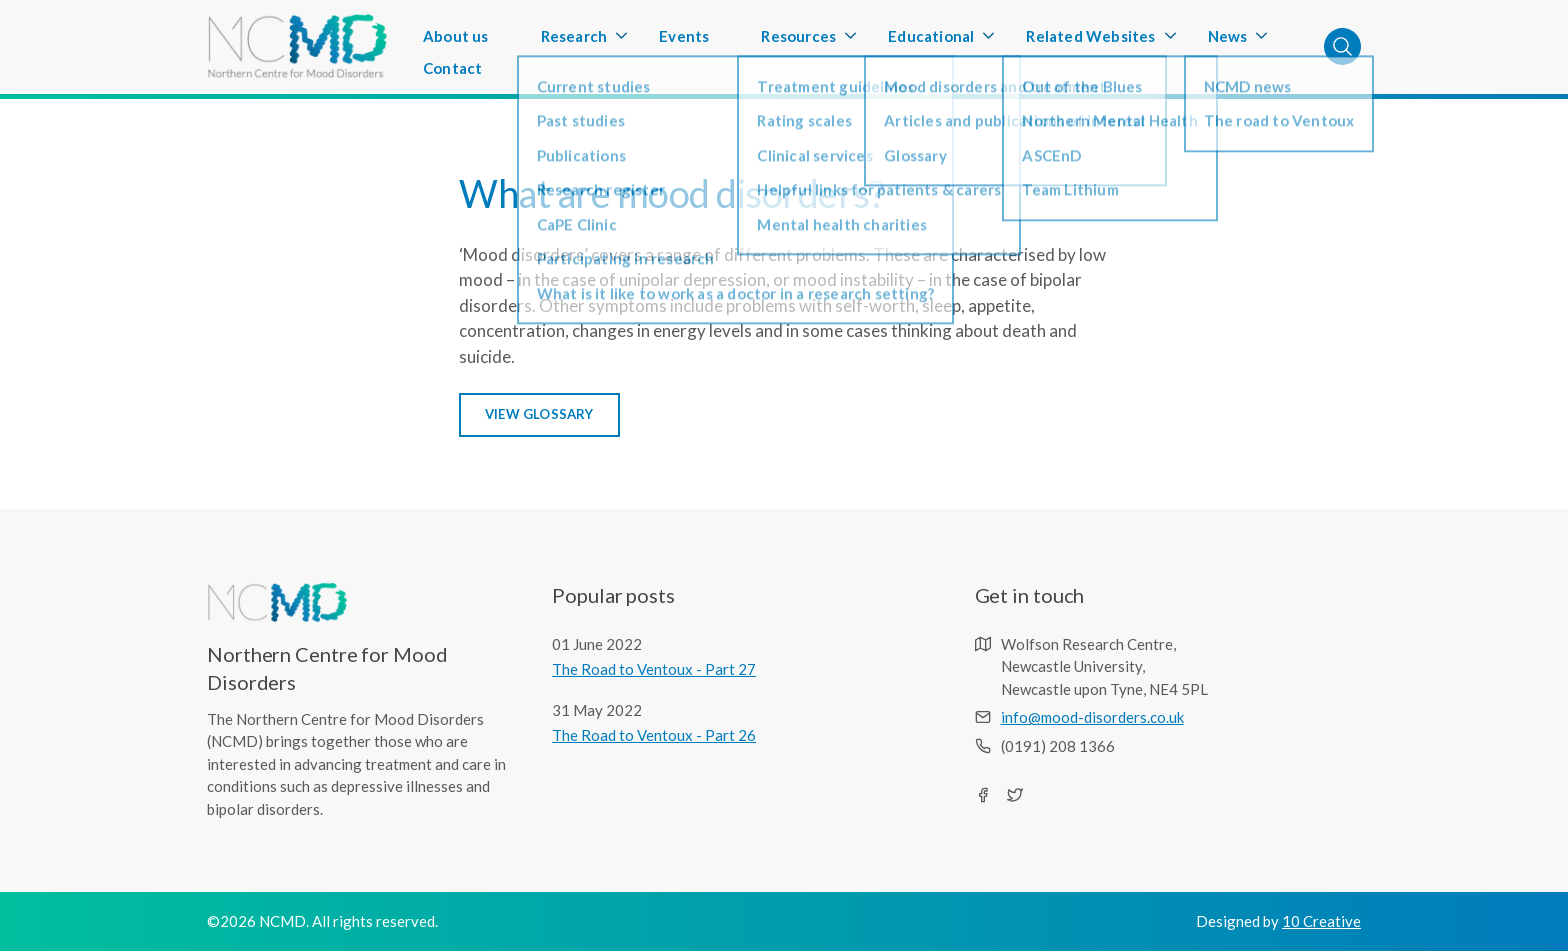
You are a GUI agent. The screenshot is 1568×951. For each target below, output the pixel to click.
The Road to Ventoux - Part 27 (654, 669)
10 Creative (1321, 921)
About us (456, 36)
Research (574, 42)
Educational (931, 42)
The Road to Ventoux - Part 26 (654, 735)
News (1228, 42)
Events (684, 36)
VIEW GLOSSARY (539, 414)
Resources (798, 42)
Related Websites (1090, 42)
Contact (452, 68)
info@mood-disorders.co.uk (1092, 717)
